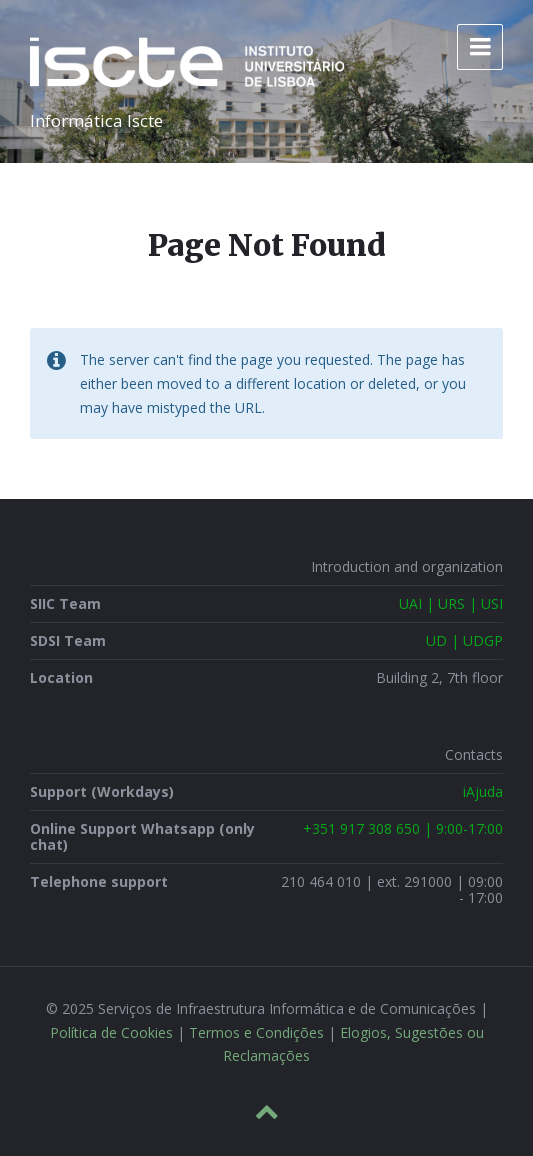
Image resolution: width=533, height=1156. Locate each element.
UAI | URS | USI (451, 603)
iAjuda (483, 791)
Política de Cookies (111, 1032)
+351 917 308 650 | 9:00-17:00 (403, 828)
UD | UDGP (464, 640)
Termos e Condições (256, 1032)
